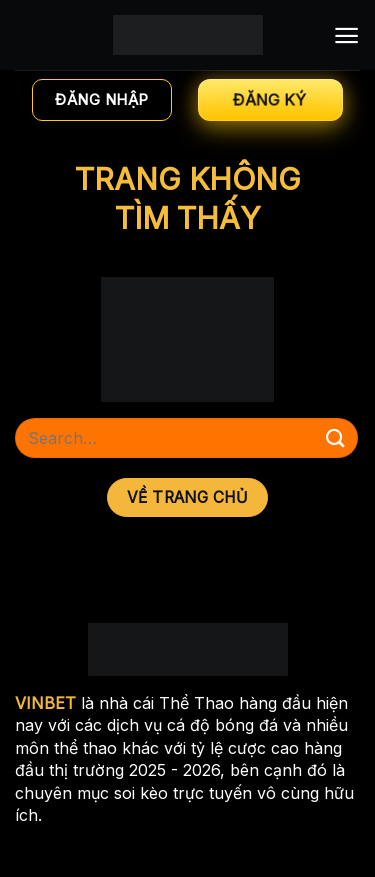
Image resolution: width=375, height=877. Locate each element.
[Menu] (346, 35)
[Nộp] (336, 437)
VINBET (45, 703)
